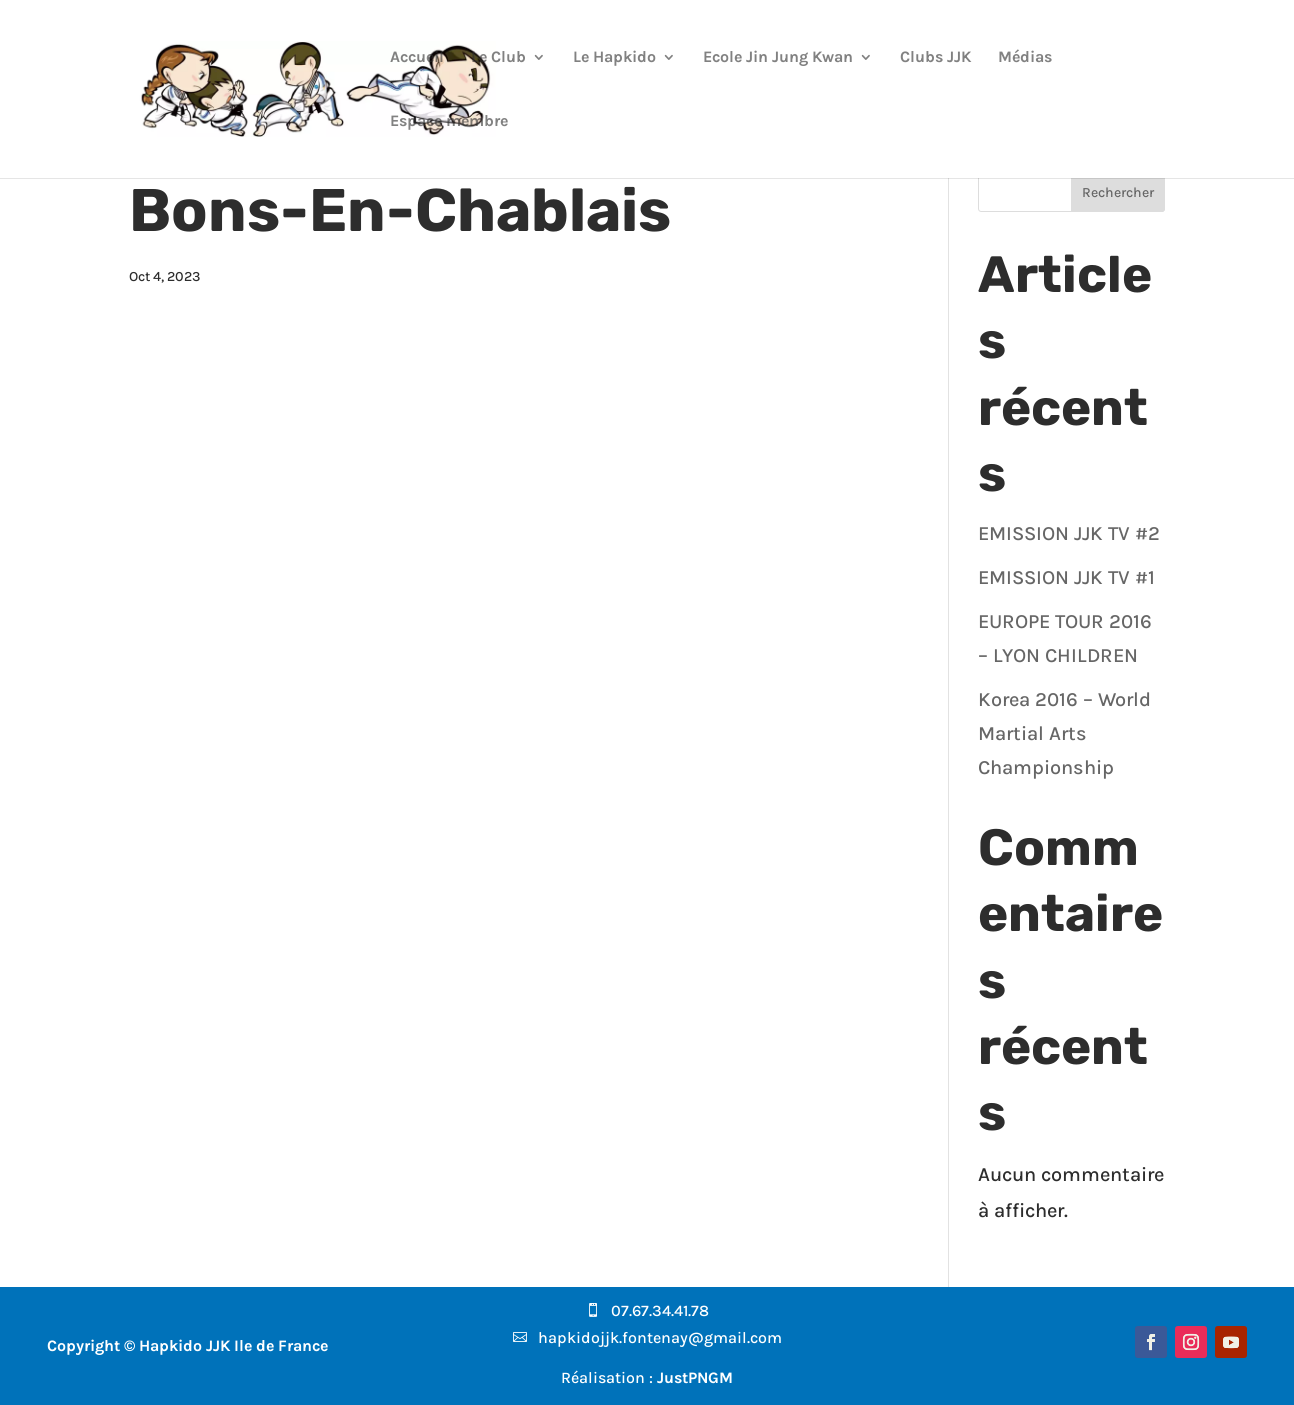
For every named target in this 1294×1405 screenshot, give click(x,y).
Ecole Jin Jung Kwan (778, 58)
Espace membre (449, 122)
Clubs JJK (935, 58)
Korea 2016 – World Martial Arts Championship (1064, 733)
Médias (1025, 58)
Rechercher (1118, 192)
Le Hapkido (614, 58)
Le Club (498, 58)
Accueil (417, 58)
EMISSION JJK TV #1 (1066, 577)
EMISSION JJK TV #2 (1069, 533)
